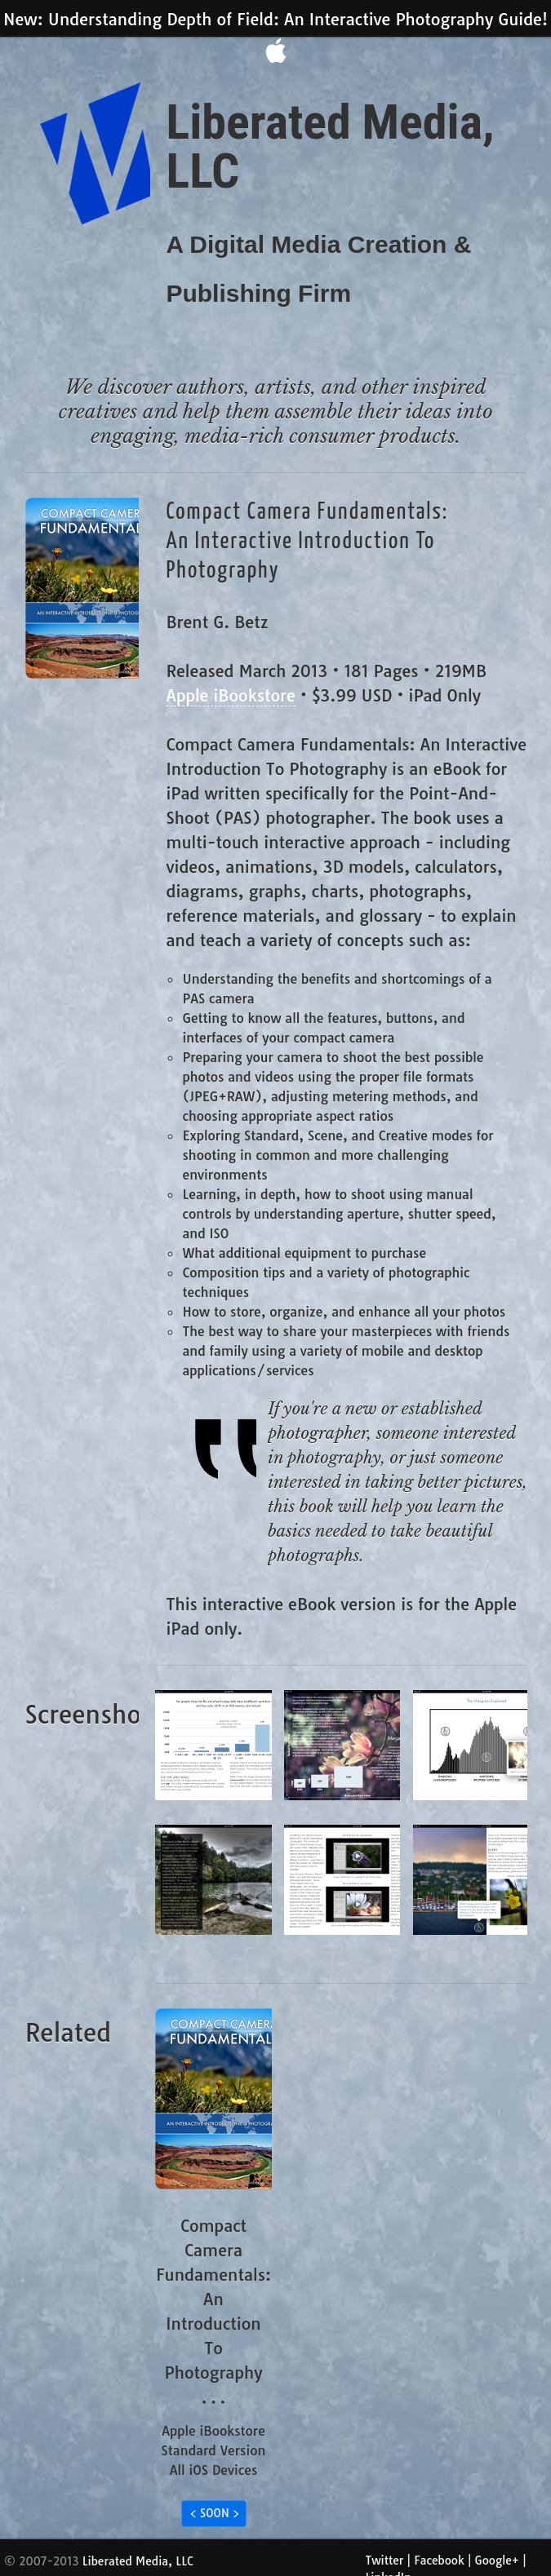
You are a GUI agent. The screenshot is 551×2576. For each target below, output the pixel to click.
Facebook (439, 2560)
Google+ (497, 2560)
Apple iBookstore (230, 695)
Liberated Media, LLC (137, 2561)
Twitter (385, 2560)
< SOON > (215, 2513)
